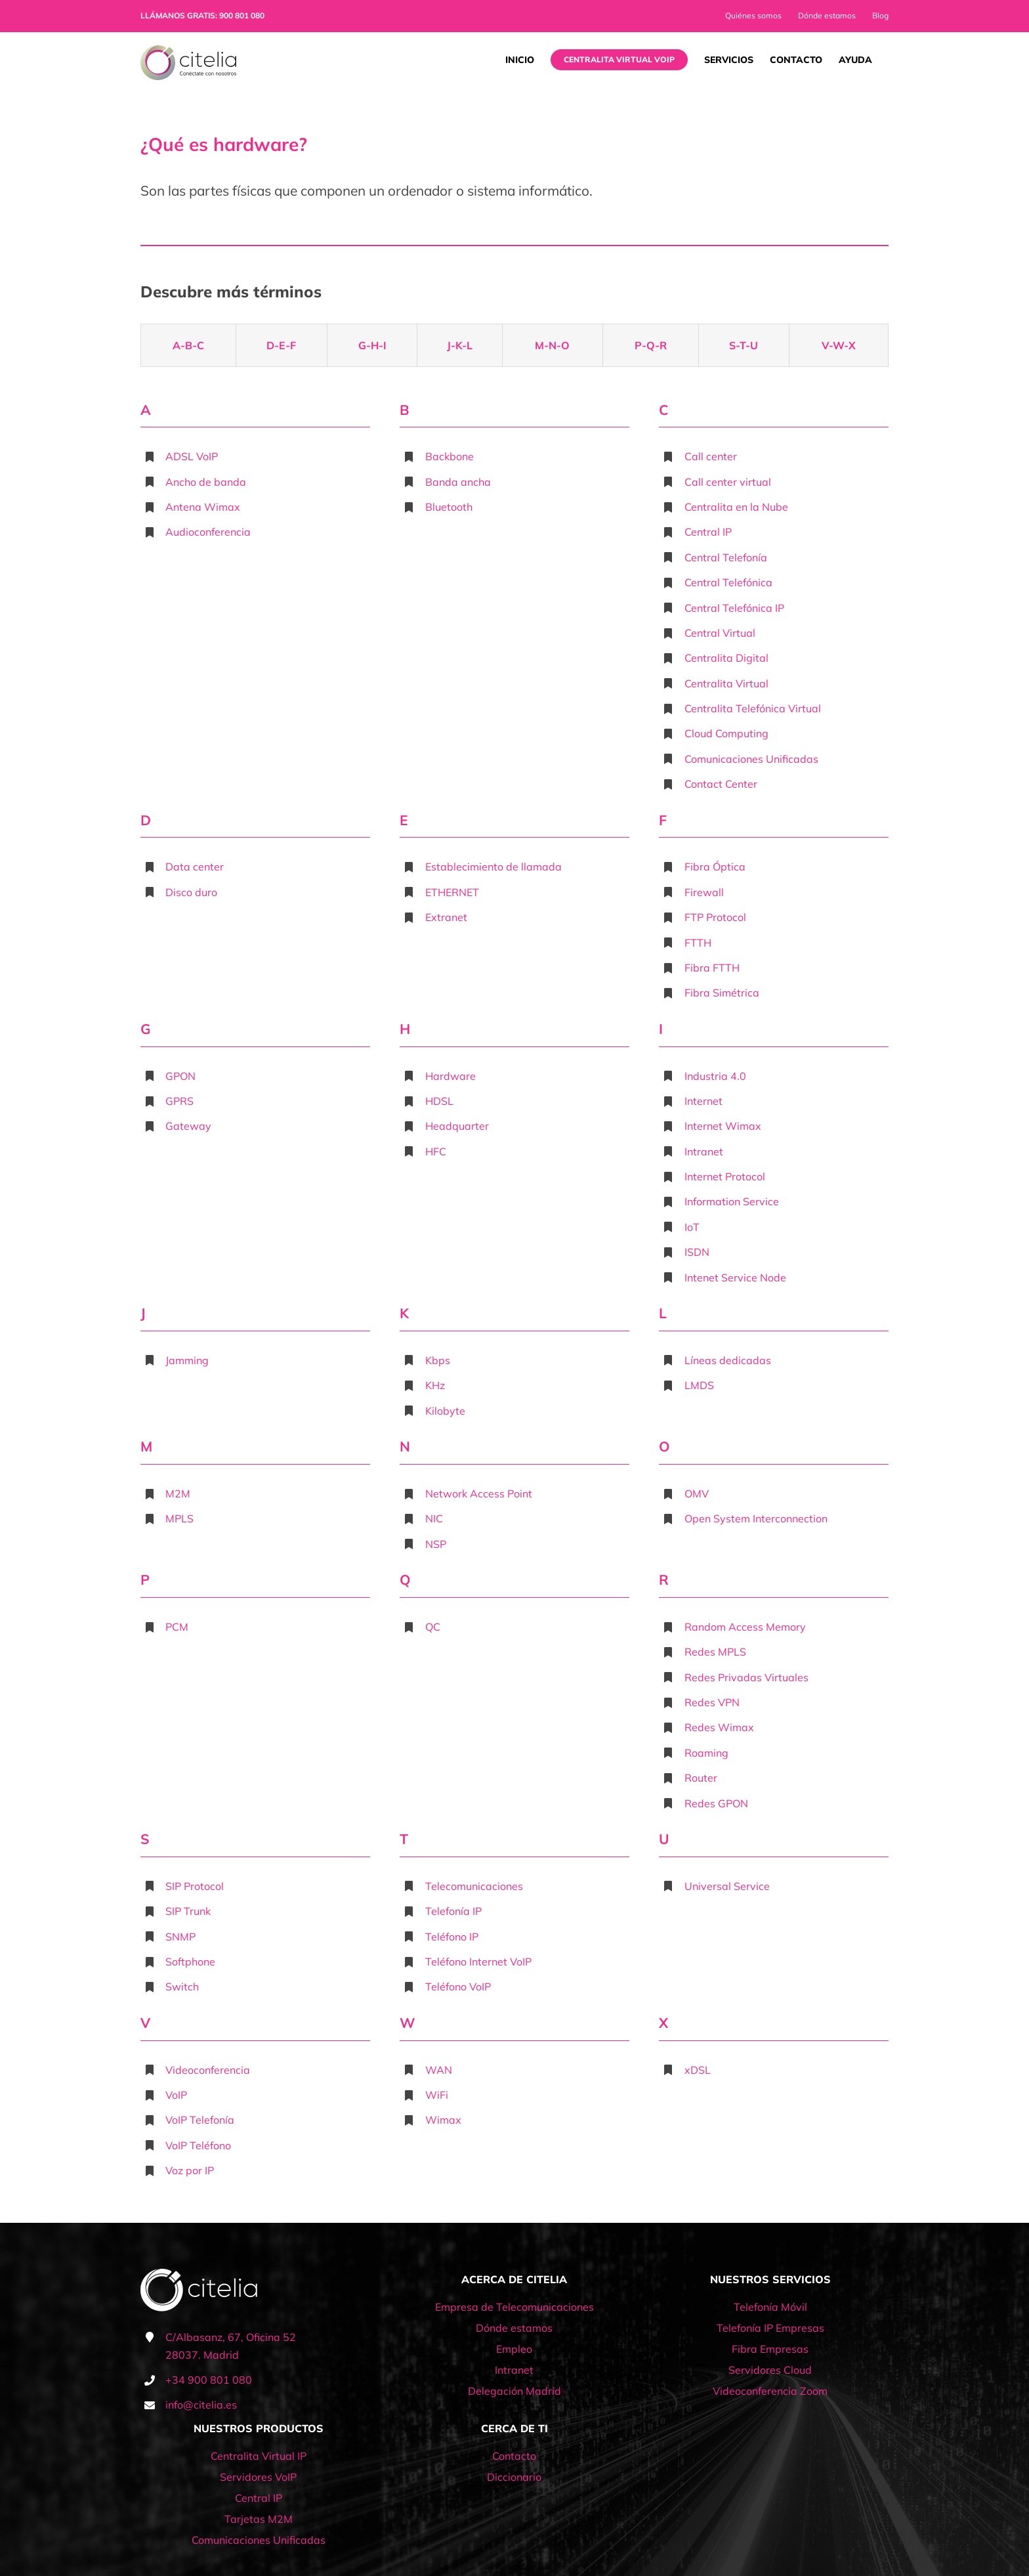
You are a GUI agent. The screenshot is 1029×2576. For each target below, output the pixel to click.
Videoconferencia (207, 2069)
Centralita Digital (726, 657)
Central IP (708, 531)
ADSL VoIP (191, 456)
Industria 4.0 (715, 1076)
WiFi (436, 2094)
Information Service (731, 1201)
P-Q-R (651, 345)
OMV (696, 1493)
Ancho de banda (205, 481)
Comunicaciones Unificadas (751, 758)
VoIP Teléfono (198, 2145)
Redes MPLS (715, 1651)
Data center (194, 866)
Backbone (449, 456)
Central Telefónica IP (734, 607)
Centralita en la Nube (736, 506)
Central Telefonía (725, 557)
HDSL (439, 1100)
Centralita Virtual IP (258, 2455)
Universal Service (727, 1886)
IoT (692, 1227)
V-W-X (839, 345)
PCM (176, 1626)
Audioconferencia (208, 531)
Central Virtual (719, 632)
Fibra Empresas (770, 2348)
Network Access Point (478, 1493)
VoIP (176, 2094)
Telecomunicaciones (474, 1886)
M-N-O (552, 345)
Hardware (450, 1076)
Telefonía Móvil (770, 2306)
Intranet (703, 1151)
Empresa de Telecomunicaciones (514, 2306)
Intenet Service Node (735, 1277)
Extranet (446, 917)
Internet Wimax (722, 1125)
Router (700, 1777)
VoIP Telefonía (199, 2119)
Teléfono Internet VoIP (478, 1961)
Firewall (704, 892)
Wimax (443, 2119)
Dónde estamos (827, 15)
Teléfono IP (451, 1936)
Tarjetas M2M (258, 2518)
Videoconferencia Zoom (770, 2390)
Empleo (514, 2348)
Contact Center (720, 783)
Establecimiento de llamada (493, 866)
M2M (177, 1493)
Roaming (706, 1752)
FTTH (697, 942)
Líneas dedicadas (727, 1360)
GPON (180, 1076)
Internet (703, 1100)
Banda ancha (458, 481)
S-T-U (743, 345)
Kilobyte (445, 1410)
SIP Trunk (188, 1911)
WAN (438, 2069)
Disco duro (191, 892)
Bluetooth (448, 506)
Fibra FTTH (712, 967)
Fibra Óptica (715, 866)
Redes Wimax (719, 1727)
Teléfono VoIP (458, 1986)
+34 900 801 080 (208, 2379)
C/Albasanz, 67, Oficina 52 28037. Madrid (230, 2345)
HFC (435, 1151)
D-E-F (281, 345)
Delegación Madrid (514, 2390)
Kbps (437, 1360)
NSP (435, 1544)
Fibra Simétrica (721, 992)
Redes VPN (712, 1702)
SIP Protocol (194, 1886)
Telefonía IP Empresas (770, 2327)
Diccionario (514, 2476)
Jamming (187, 1360)
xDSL (697, 2069)
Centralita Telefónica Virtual (752, 708)
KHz (435, 1385)
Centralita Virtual (726, 683)
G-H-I (372, 345)
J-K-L (459, 345)
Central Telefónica (728, 582)
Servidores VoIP (258, 2476)
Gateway (188, 1125)
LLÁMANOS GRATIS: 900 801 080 (202, 15)
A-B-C (188, 345)
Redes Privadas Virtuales (746, 1677)
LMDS (699, 1385)
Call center (710, 456)
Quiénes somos (753, 15)
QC (432, 1626)
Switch (182, 1986)
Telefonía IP (453, 1911)
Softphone (190, 1961)
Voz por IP (189, 2170)
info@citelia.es (201, 2404)
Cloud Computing (726, 733)
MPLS (179, 1518)
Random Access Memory (745, 1626)
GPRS (179, 1100)
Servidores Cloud (770, 2369)
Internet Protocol (724, 1176)
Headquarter (457, 1125)
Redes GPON (716, 1803)
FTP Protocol (715, 917)
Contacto (514, 2455)
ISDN (696, 1251)
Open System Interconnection (756, 1518)
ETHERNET (452, 892)
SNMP (180, 1936)
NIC (434, 1518)
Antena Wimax (202, 506)
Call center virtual (727, 481)
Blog (880, 15)
